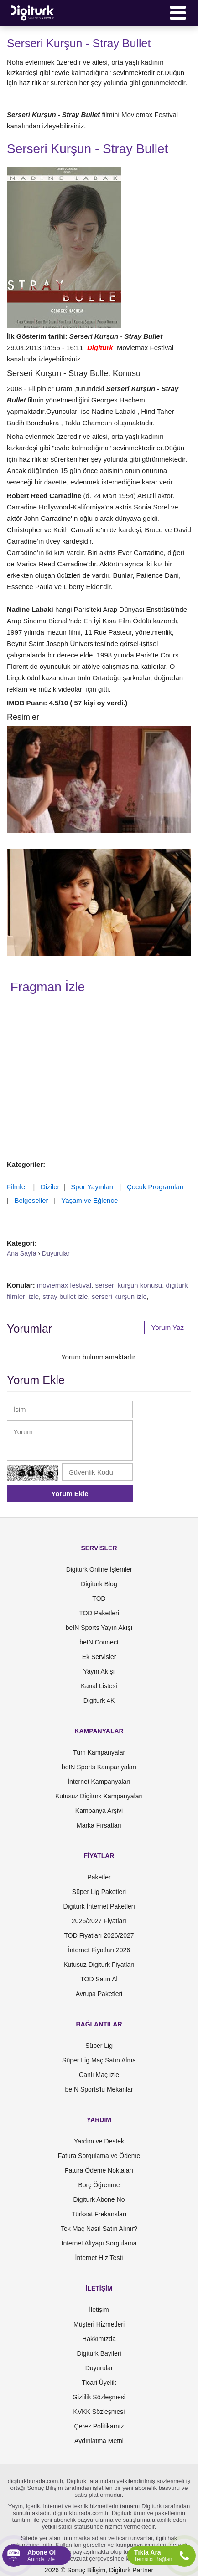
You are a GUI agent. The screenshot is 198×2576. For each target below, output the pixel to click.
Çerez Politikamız (99, 2426)
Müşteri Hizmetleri (99, 2324)
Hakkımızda (99, 2338)
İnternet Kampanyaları (99, 1781)
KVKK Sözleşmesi (99, 2411)
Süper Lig (99, 2045)
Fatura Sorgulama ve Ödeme (99, 2155)
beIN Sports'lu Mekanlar (99, 2089)
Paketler (98, 1877)
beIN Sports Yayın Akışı (99, 1627)
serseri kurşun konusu (128, 1285)
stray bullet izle (65, 1296)
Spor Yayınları (92, 1187)
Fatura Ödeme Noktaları (99, 2170)
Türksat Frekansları (99, 2214)
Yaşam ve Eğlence (89, 1200)
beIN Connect (99, 1642)
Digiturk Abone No (99, 2199)
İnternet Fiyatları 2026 (99, 1950)
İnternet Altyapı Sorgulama (99, 2243)
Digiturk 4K (99, 1700)
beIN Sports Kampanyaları (99, 1767)
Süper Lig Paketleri (99, 1891)
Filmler (17, 1187)
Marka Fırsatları (99, 1825)
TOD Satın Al (98, 1979)
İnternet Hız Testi (99, 2257)
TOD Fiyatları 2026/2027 (99, 1935)
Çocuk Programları (155, 1187)
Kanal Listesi (99, 1686)
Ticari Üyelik (99, 2382)
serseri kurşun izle (119, 1296)
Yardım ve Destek (99, 2141)
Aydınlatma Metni (99, 2440)
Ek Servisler (99, 1656)
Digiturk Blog (99, 1584)
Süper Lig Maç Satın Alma (99, 2060)
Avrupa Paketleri (99, 1993)
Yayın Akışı (99, 1671)
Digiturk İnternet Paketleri (99, 1906)
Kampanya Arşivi (99, 1810)
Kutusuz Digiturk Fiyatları (99, 1964)
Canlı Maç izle (99, 2074)
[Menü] (178, 12)
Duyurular (99, 2368)
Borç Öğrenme (99, 2185)
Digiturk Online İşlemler (99, 1569)
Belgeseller (31, 1200)
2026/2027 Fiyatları (99, 1920)
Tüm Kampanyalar (99, 1752)
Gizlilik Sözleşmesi (99, 2397)
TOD (98, 1598)
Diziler (50, 1187)
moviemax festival (64, 1285)
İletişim (99, 2309)
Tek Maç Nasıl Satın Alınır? (99, 2228)
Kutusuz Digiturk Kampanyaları (99, 1796)
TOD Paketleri (99, 1613)
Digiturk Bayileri (99, 2353)
